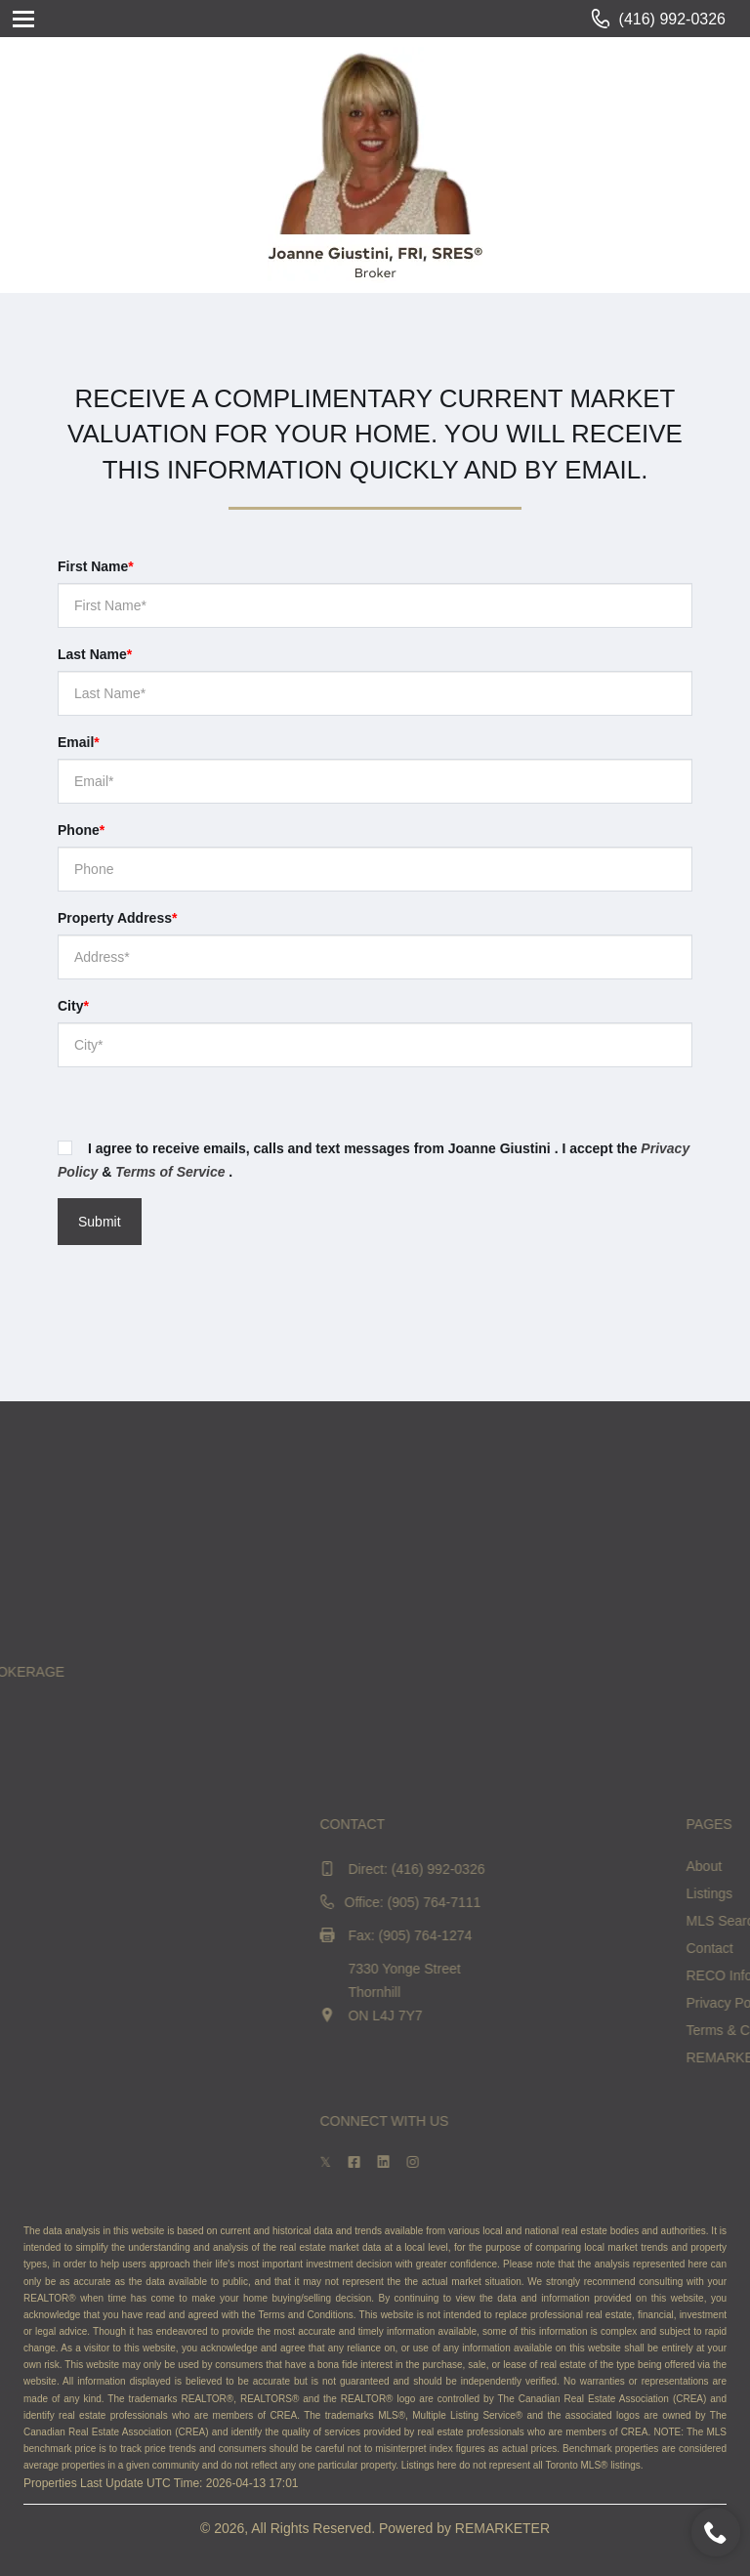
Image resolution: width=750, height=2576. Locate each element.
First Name (96, 566)
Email (79, 742)
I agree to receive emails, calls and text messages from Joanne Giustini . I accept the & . (373, 1160)
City (73, 1006)
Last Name (95, 654)
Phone (81, 830)
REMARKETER (502, 2528)
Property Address (117, 918)
